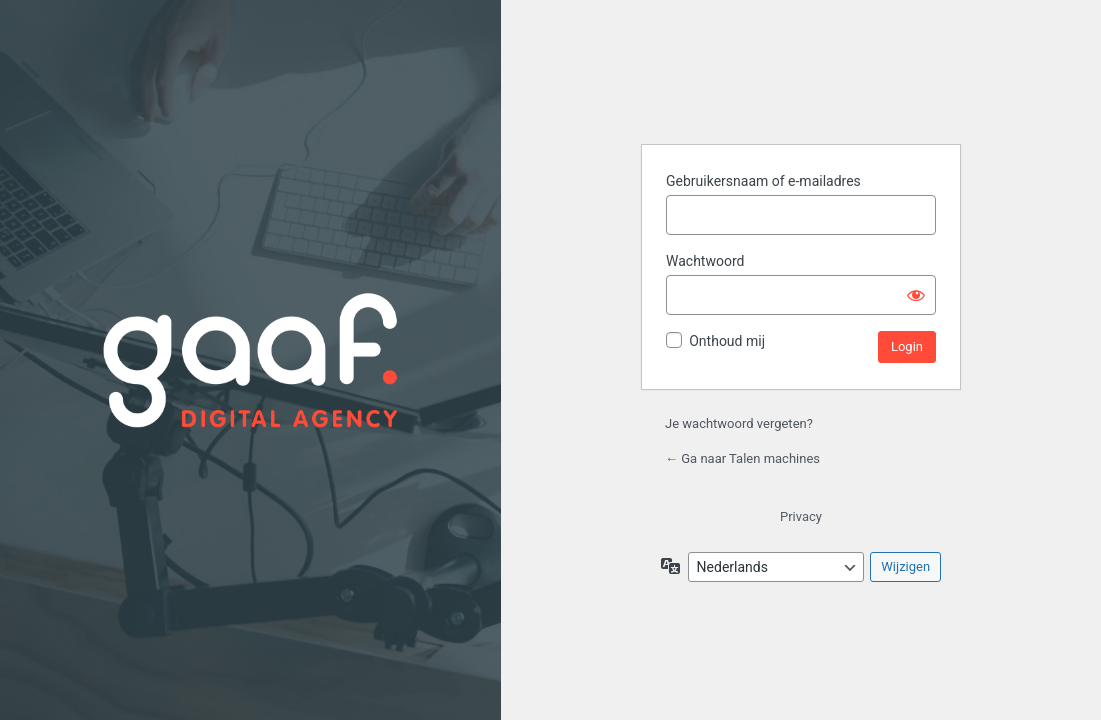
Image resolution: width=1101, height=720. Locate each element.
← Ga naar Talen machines (742, 458)
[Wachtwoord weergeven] (916, 295)
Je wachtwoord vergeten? (739, 423)
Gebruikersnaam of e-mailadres (763, 181)
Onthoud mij (727, 341)
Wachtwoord (705, 261)
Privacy (801, 516)
